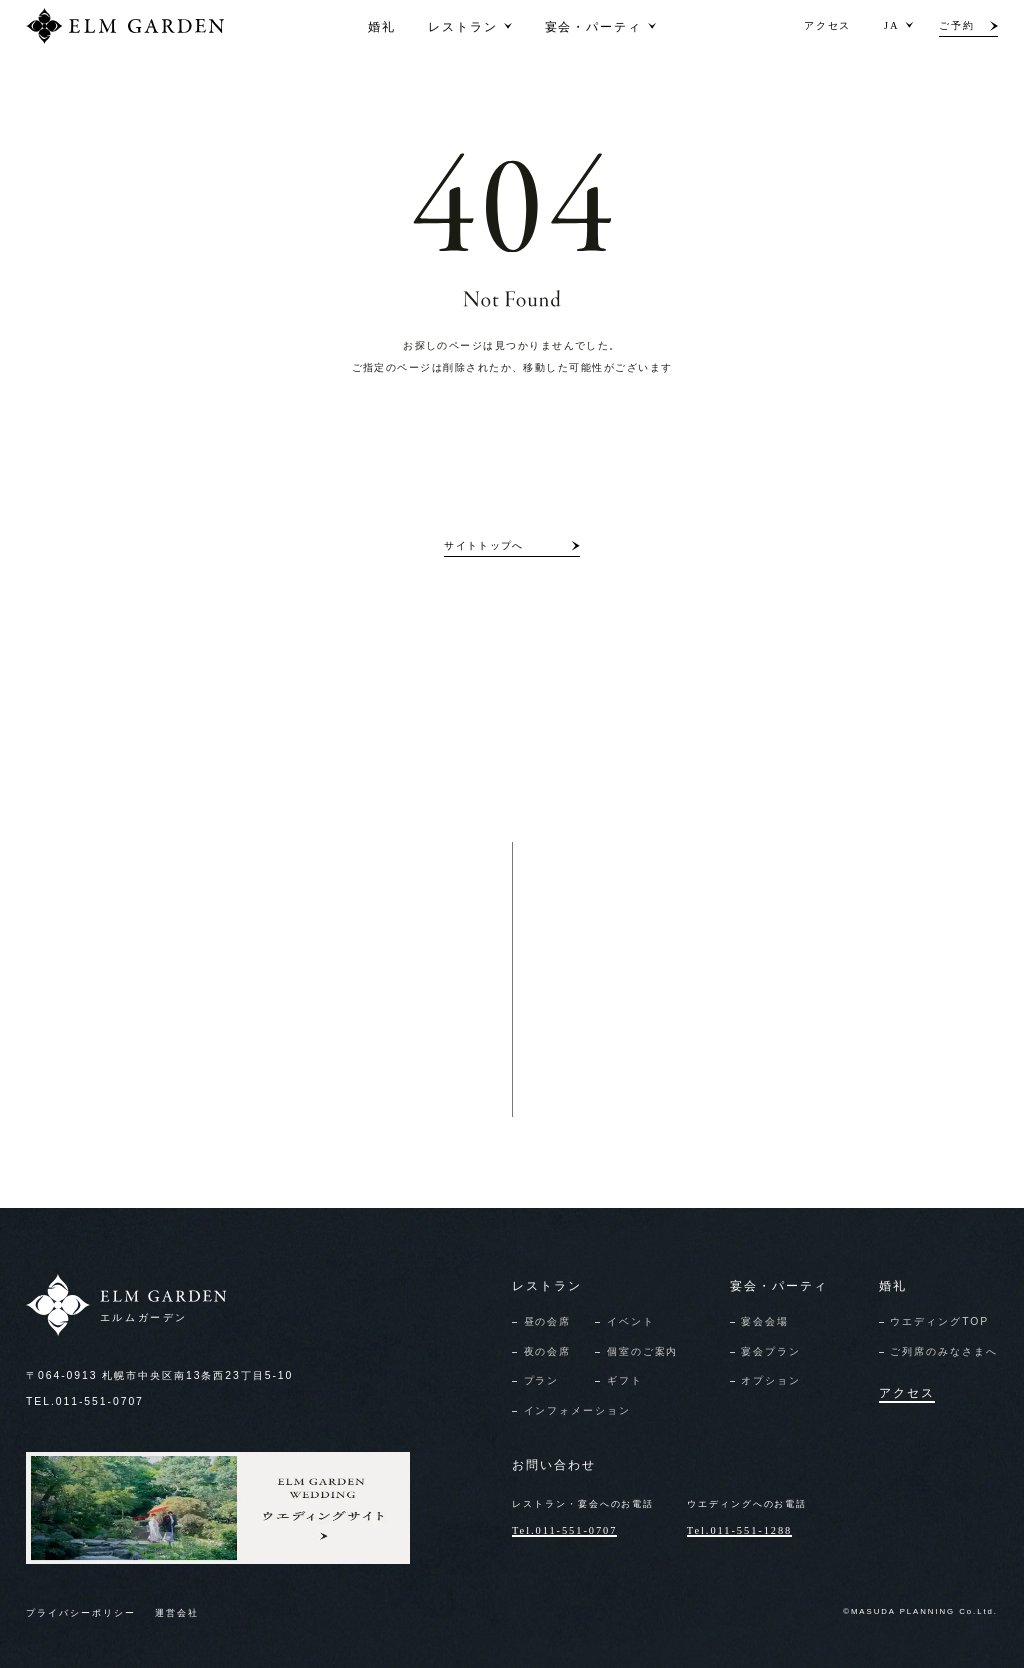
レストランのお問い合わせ (255, 1059)
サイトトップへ (483, 545)
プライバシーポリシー (81, 1613)
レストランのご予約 (238, 1018)
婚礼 (382, 25)
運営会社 (177, 1613)
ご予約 (957, 25)
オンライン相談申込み (651, 1059)
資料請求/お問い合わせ (653, 1018)
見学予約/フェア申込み (653, 1100)
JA (891, 25)
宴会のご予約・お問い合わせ (260, 1100)
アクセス (828, 25)
